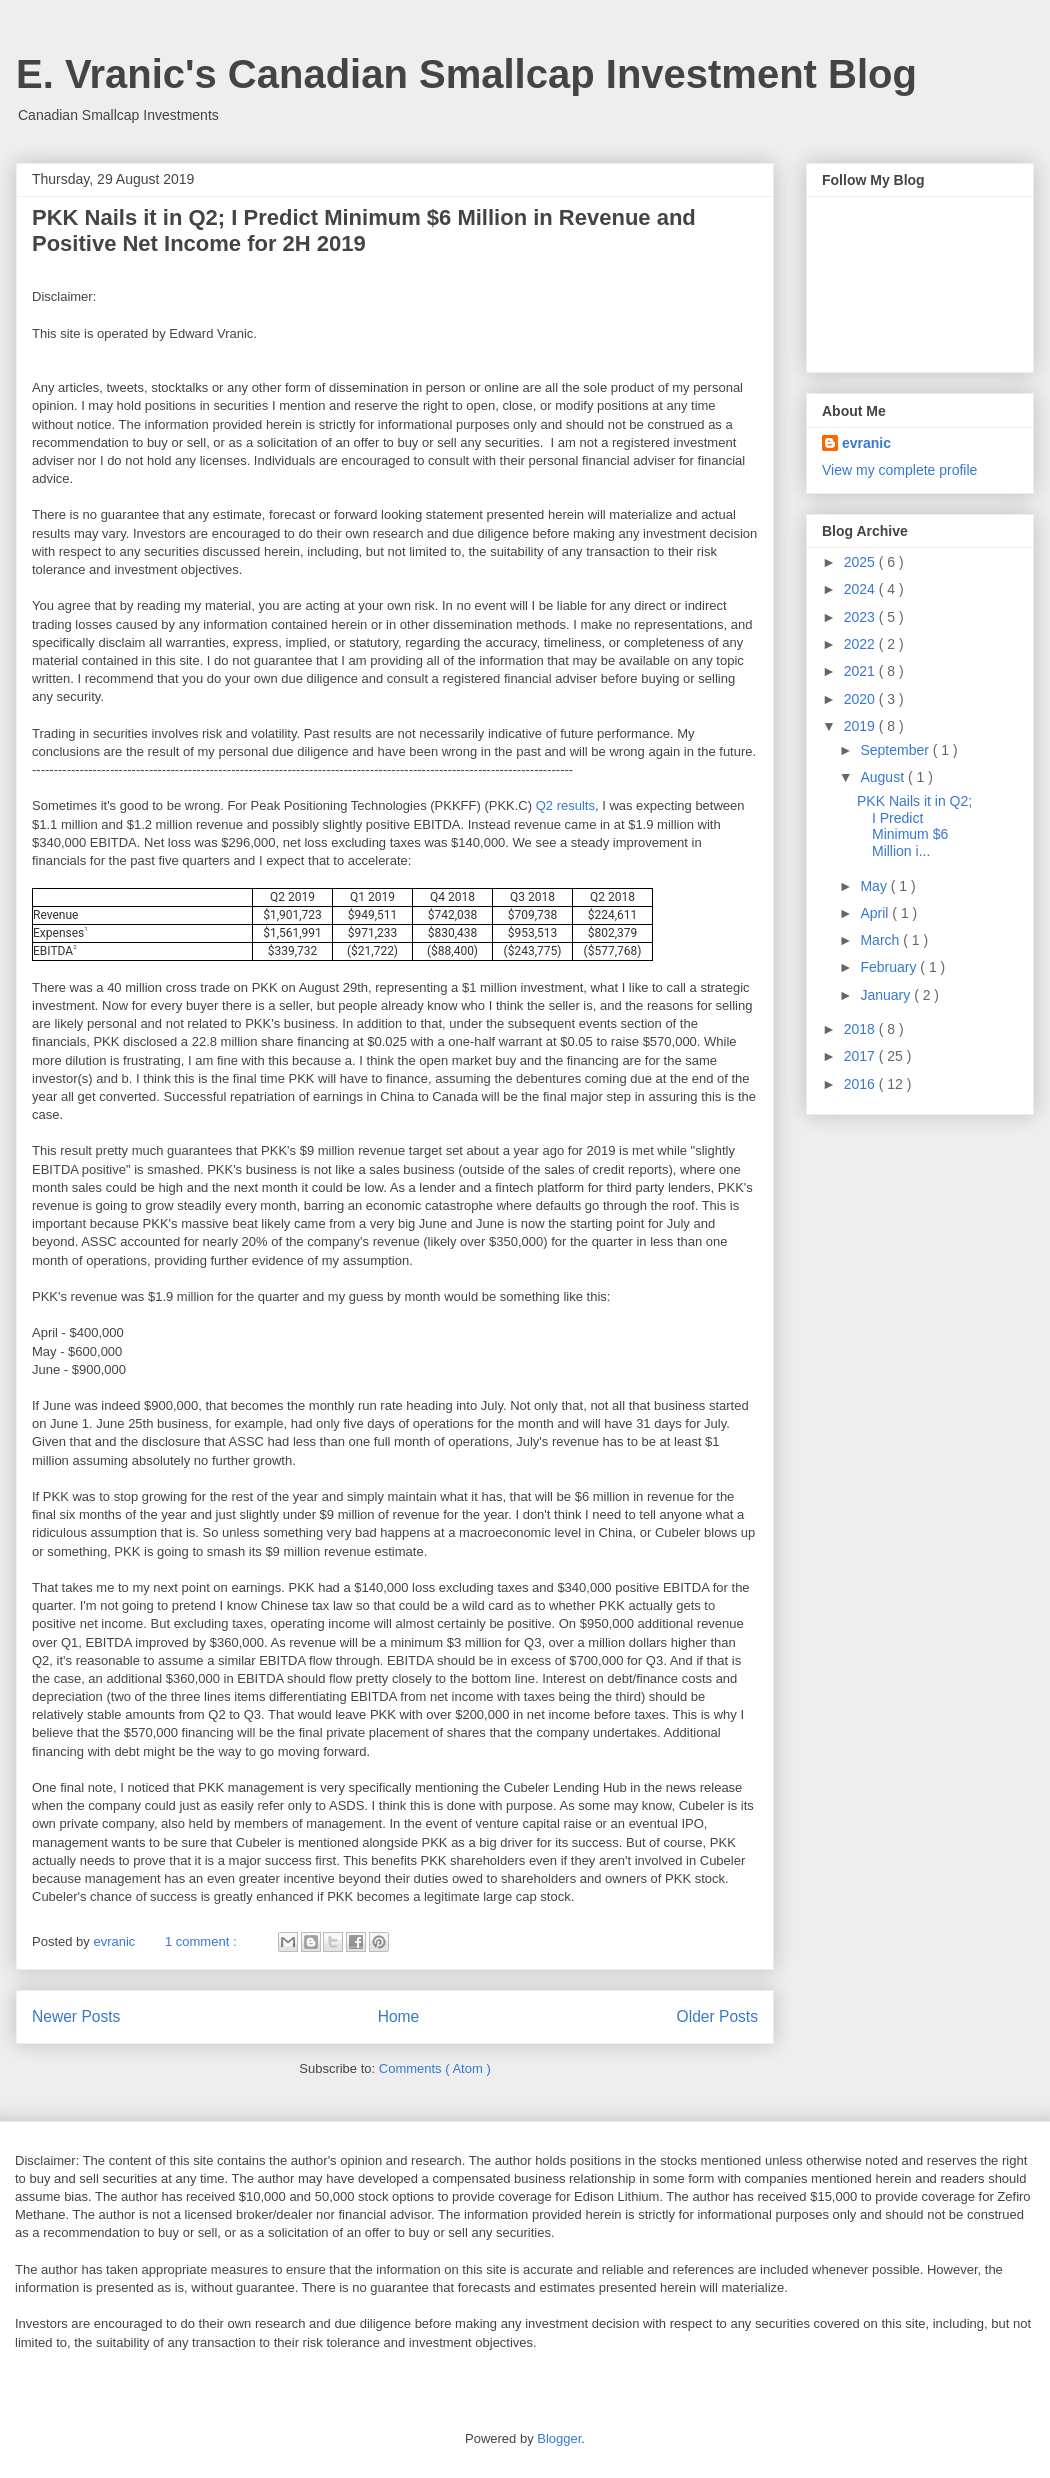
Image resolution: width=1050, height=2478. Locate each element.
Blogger (559, 2438)
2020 (861, 699)
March (881, 940)
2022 (861, 644)
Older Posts (717, 2016)
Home (399, 2016)
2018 (861, 1029)
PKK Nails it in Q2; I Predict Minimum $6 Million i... (914, 826)
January (887, 995)
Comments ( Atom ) (435, 2068)
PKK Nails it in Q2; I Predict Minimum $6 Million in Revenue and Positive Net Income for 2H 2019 (364, 230)
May (875, 886)
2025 (861, 562)
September (896, 750)
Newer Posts (76, 2016)
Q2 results (565, 805)
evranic (866, 443)
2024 (861, 589)
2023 (861, 617)
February (890, 967)
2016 (861, 1084)
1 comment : (202, 1941)
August (883, 777)
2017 (861, 1056)
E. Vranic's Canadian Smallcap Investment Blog (466, 74)
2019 (861, 726)
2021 (861, 671)
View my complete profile (899, 470)
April (876, 913)
